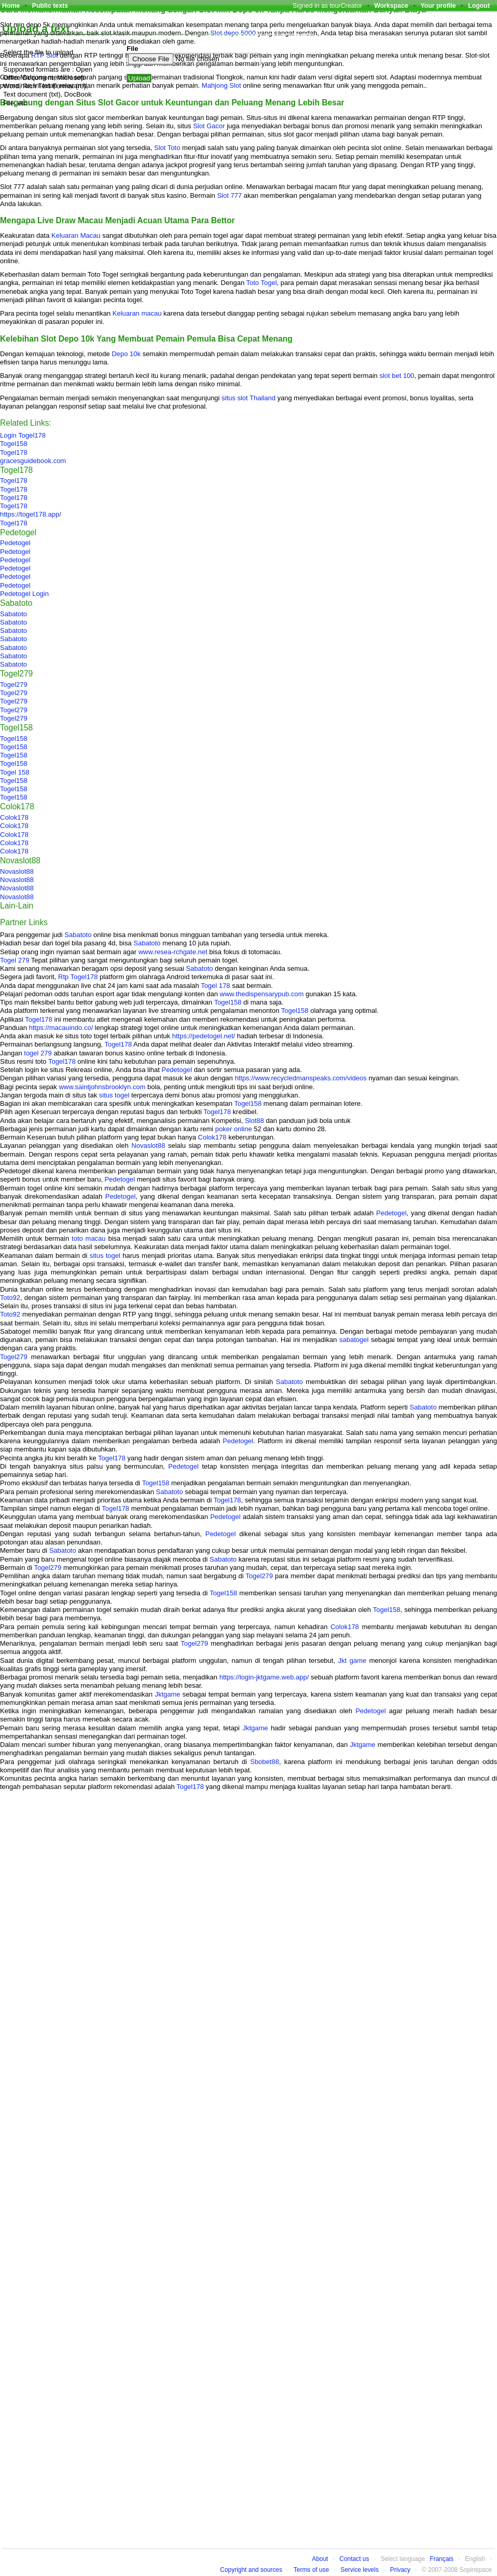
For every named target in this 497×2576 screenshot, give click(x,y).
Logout (479, 5)
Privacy (400, 2569)
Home (11, 5)
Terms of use (311, 2569)
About (320, 2559)
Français (441, 2559)
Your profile (437, 5)
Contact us (354, 2559)
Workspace (391, 5)
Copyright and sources (251, 2569)
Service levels (359, 2569)
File (132, 48)
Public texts (50, 5)
